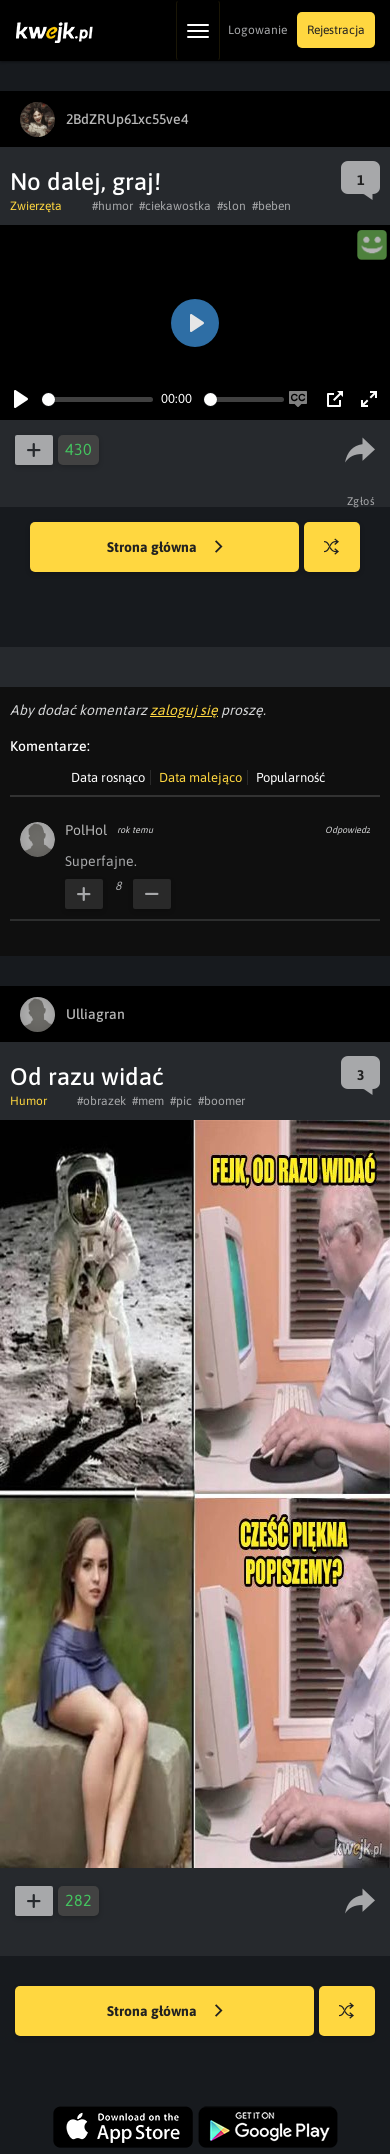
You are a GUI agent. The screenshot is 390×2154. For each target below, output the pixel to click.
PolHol (86, 830)
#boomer (221, 1101)
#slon (231, 206)
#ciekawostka (175, 206)
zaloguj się (184, 710)
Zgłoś (361, 501)
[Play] (21, 399)
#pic (181, 1101)
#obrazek (101, 1101)
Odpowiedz (347, 830)
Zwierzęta (36, 206)
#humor (112, 206)
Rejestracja (336, 30)
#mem (148, 1101)
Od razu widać (87, 1076)
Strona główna (165, 548)
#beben (271, 206)
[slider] (97, 399)
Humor (28, 1101)
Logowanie (257, 30)
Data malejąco (200, 777)
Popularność (290, 777)
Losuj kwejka (339, 556)
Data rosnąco (108, 777)
